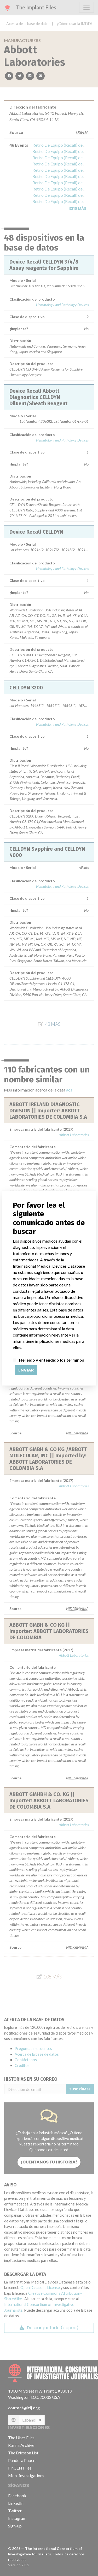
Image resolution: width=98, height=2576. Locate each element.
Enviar (26, 1370)
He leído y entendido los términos (51, 1359)
